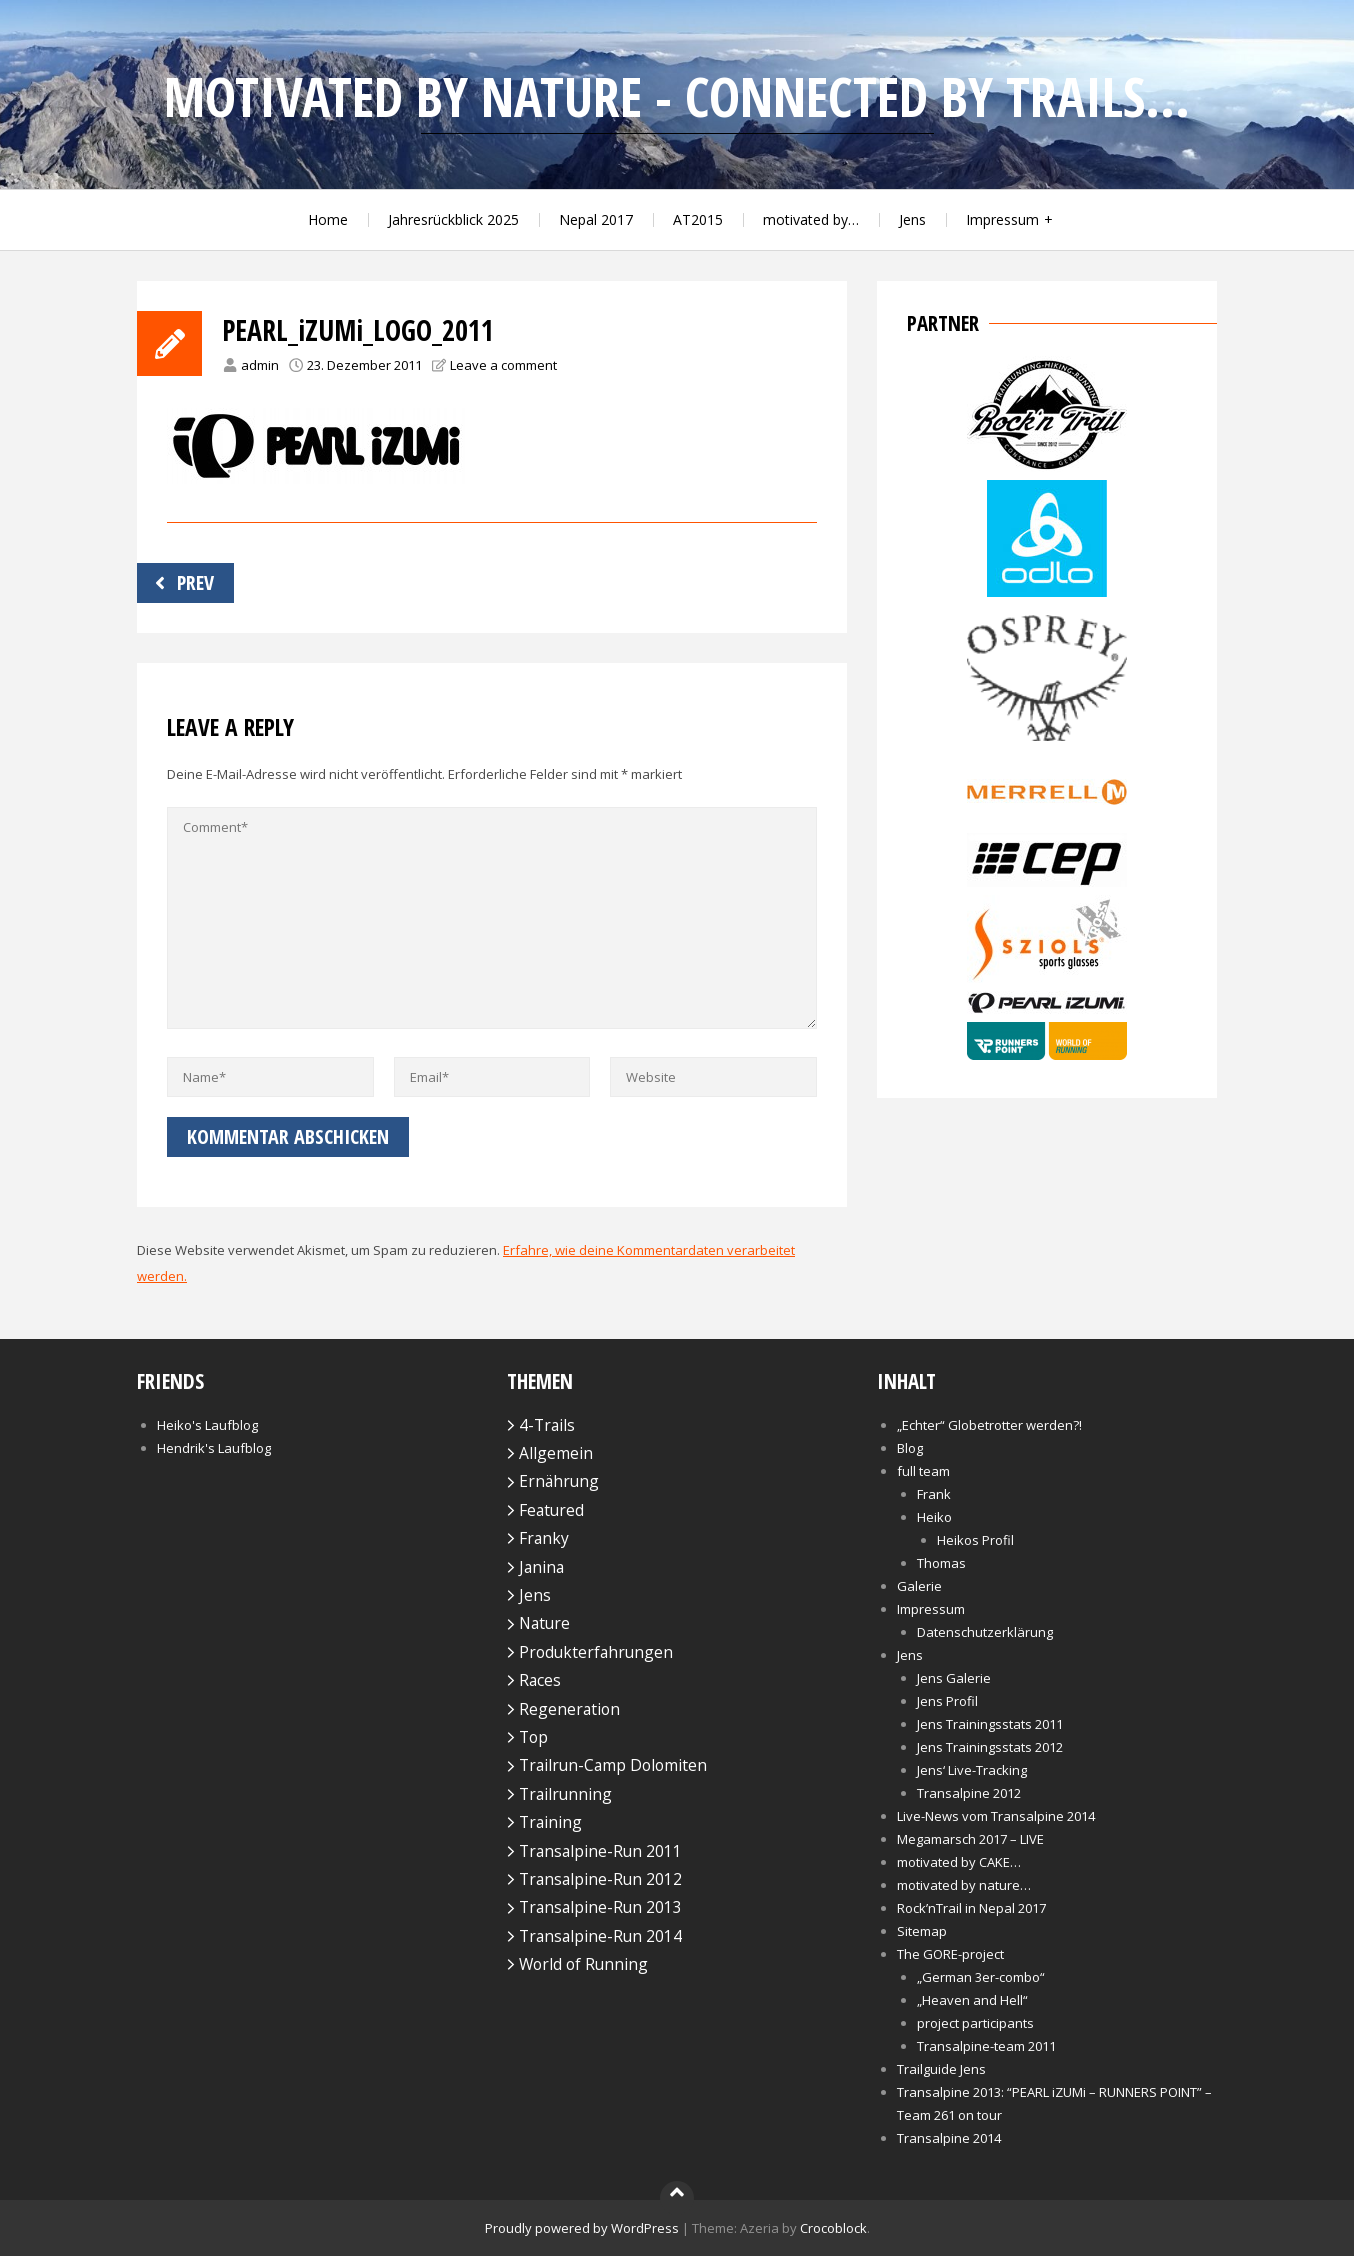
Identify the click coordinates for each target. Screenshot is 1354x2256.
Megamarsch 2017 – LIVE (970, 1839)
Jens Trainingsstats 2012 (990, 1747)
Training (550, 1822)
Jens (912, 219)
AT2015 (698, 219)
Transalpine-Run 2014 (600, 1936)
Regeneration (569, 1709)
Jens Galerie (954, 1678)
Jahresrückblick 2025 (453, 219)
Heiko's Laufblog (207, 1425)
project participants (975, 2023)
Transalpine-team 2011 (986, 2046)
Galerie (919, 1586)
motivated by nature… (964, 1885)
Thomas (941, 1563)
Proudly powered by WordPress (582, 2228)
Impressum (1002, 219)
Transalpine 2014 (949, 2138)
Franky (544, 1538)
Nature (544, 1623)
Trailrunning (565, 1794)
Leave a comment (503, 365)
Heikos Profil (975, 1540)
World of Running (583, 1964)
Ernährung (559, 1481)
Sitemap (922, 1931)
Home (328, 219)
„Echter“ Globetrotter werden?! (989, 1425)
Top (533, 1737)
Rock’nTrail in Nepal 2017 (971, 1908)
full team (923, 1471)
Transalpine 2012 (969, 1793)
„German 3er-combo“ (981, 1977)
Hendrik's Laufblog (214, 1448)
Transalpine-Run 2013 (600, 1907)
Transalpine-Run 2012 (600, 1879)
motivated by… (811, 219)
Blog (910, 1448)
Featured (551, 1510)
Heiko (934, 1517)
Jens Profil (947, 1701)
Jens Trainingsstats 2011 (990, 1724)
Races (540, 1680)
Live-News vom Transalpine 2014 (996, 1816)
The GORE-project (950, 1954)
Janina (541, 1567)
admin (260, 365)
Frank (934, 1494)
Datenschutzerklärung (985, 1632)
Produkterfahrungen (596, 1652)
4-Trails (547, 1425)
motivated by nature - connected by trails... (677, 96)
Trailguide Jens (941, 2069)
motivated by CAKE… (959, 1862)
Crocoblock (833, 2228)
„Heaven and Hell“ (972, 2000)
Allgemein (556, 1453)
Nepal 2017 (596, 219)
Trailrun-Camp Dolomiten (613, 1765)
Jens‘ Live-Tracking (972, 1770)
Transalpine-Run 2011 (600, 1851)
